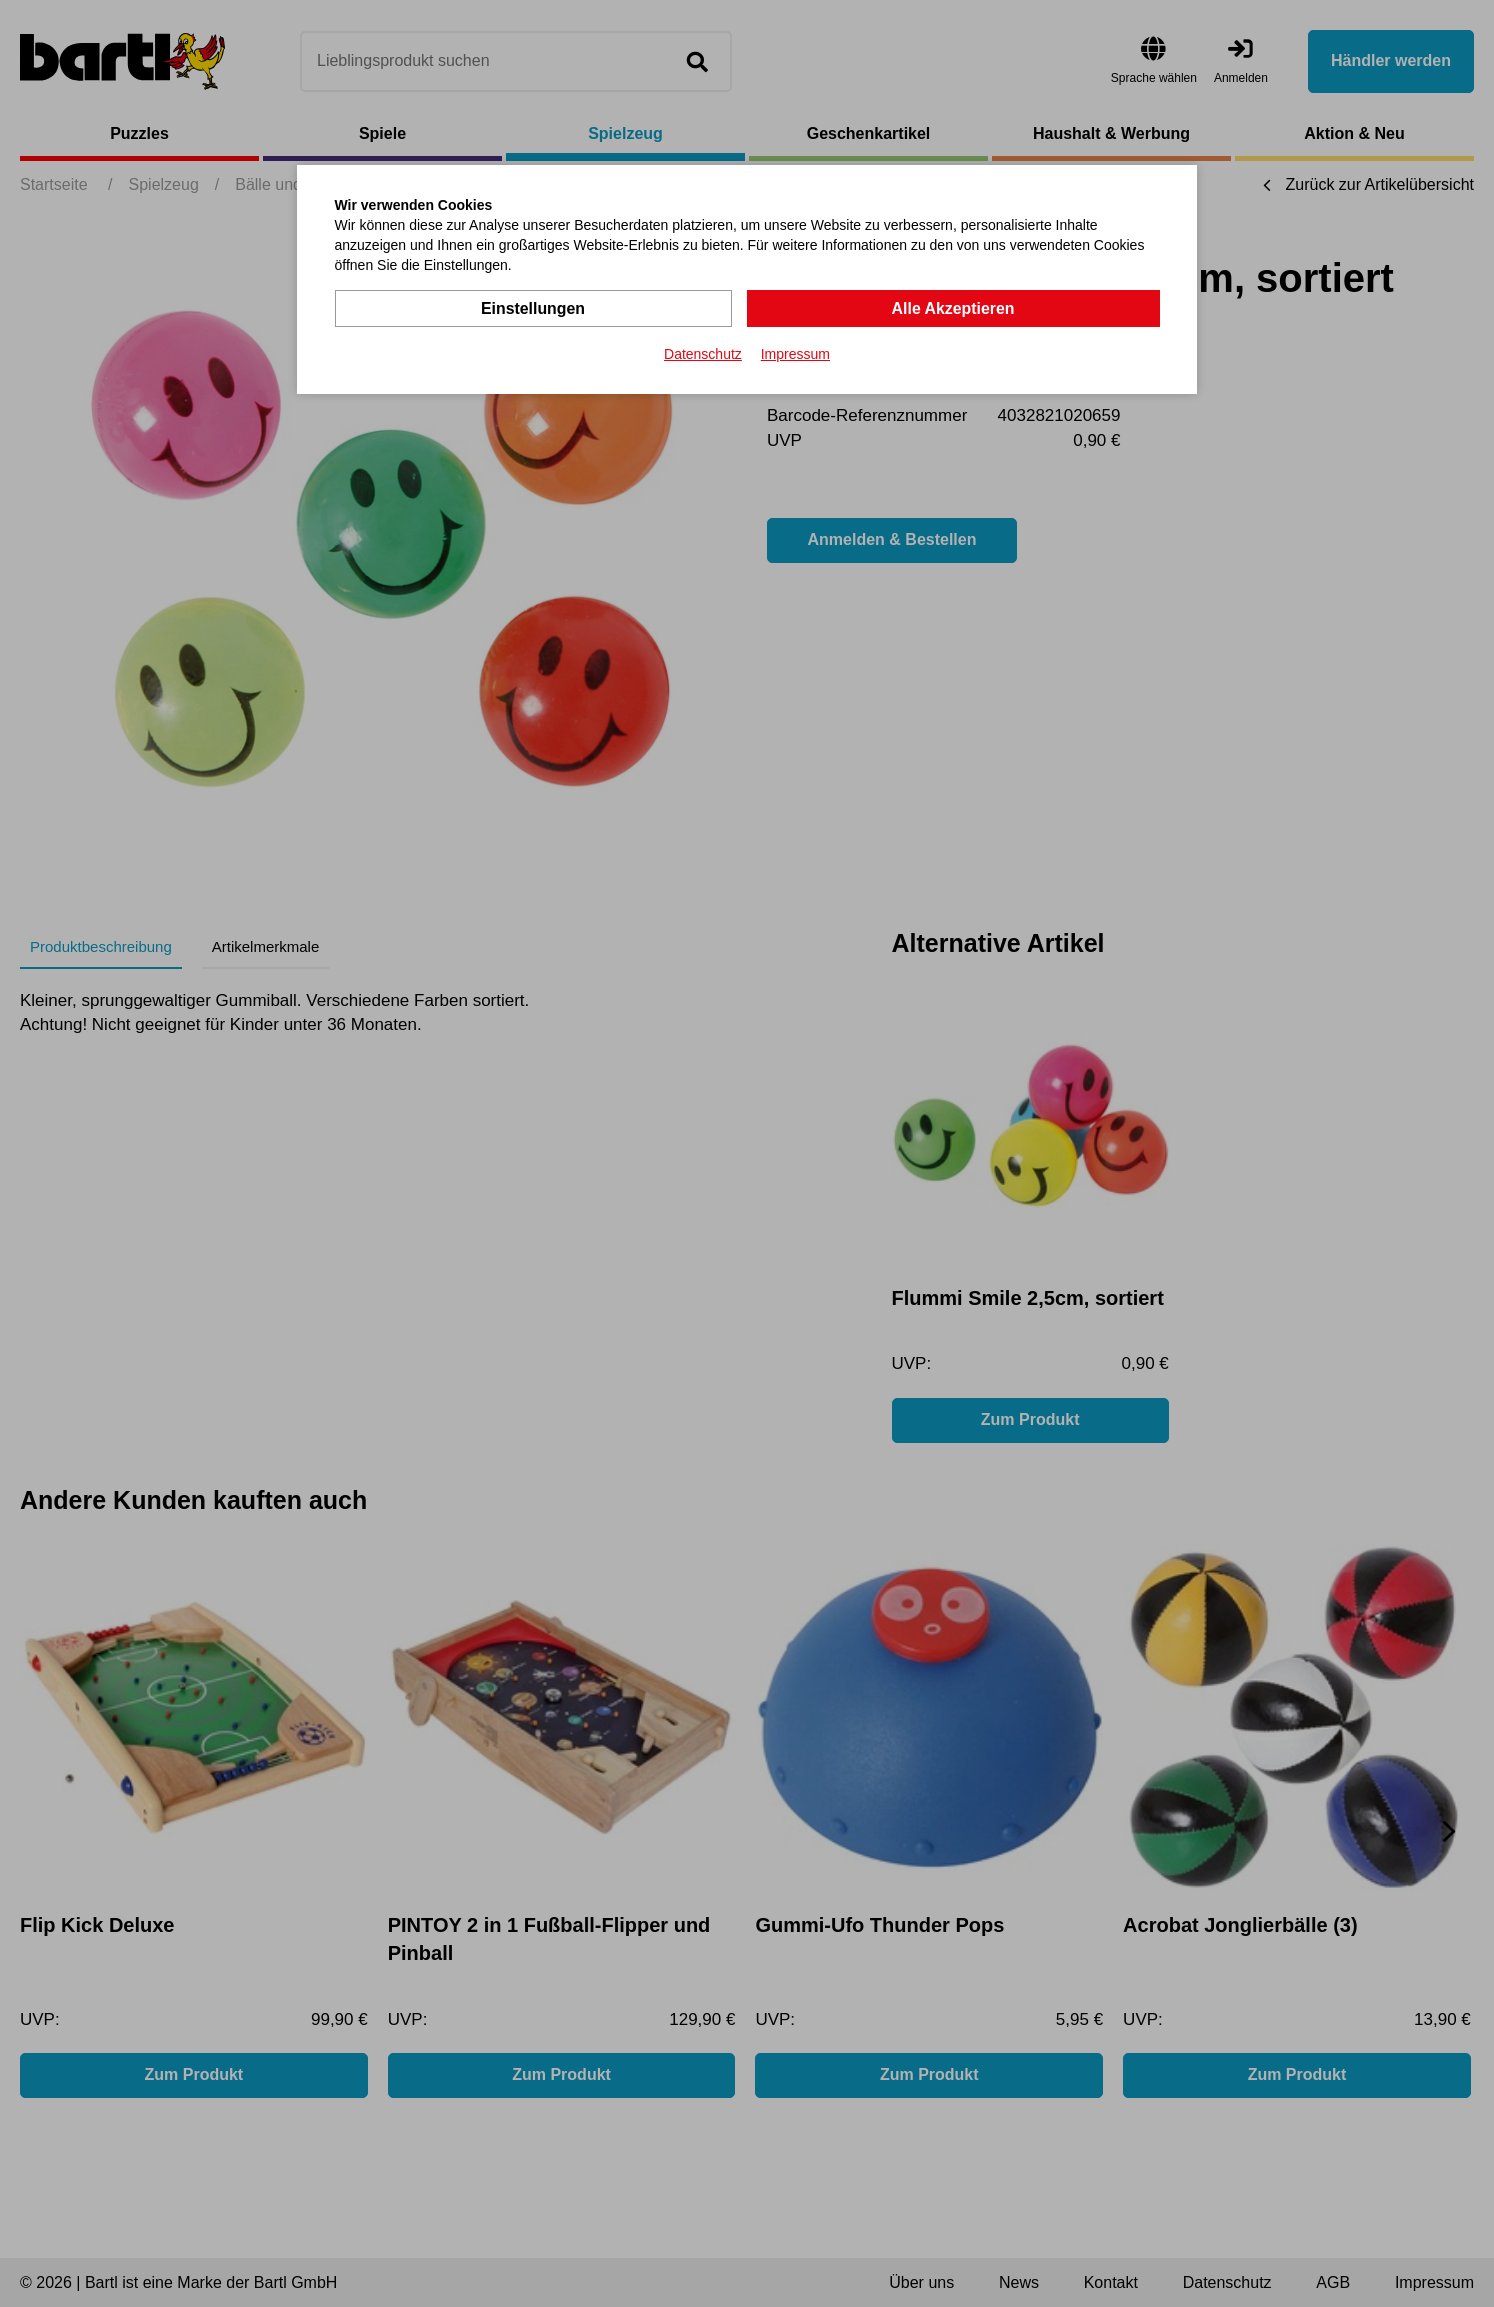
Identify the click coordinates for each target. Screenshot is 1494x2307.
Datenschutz (703, 354)
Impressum (795, 354)
